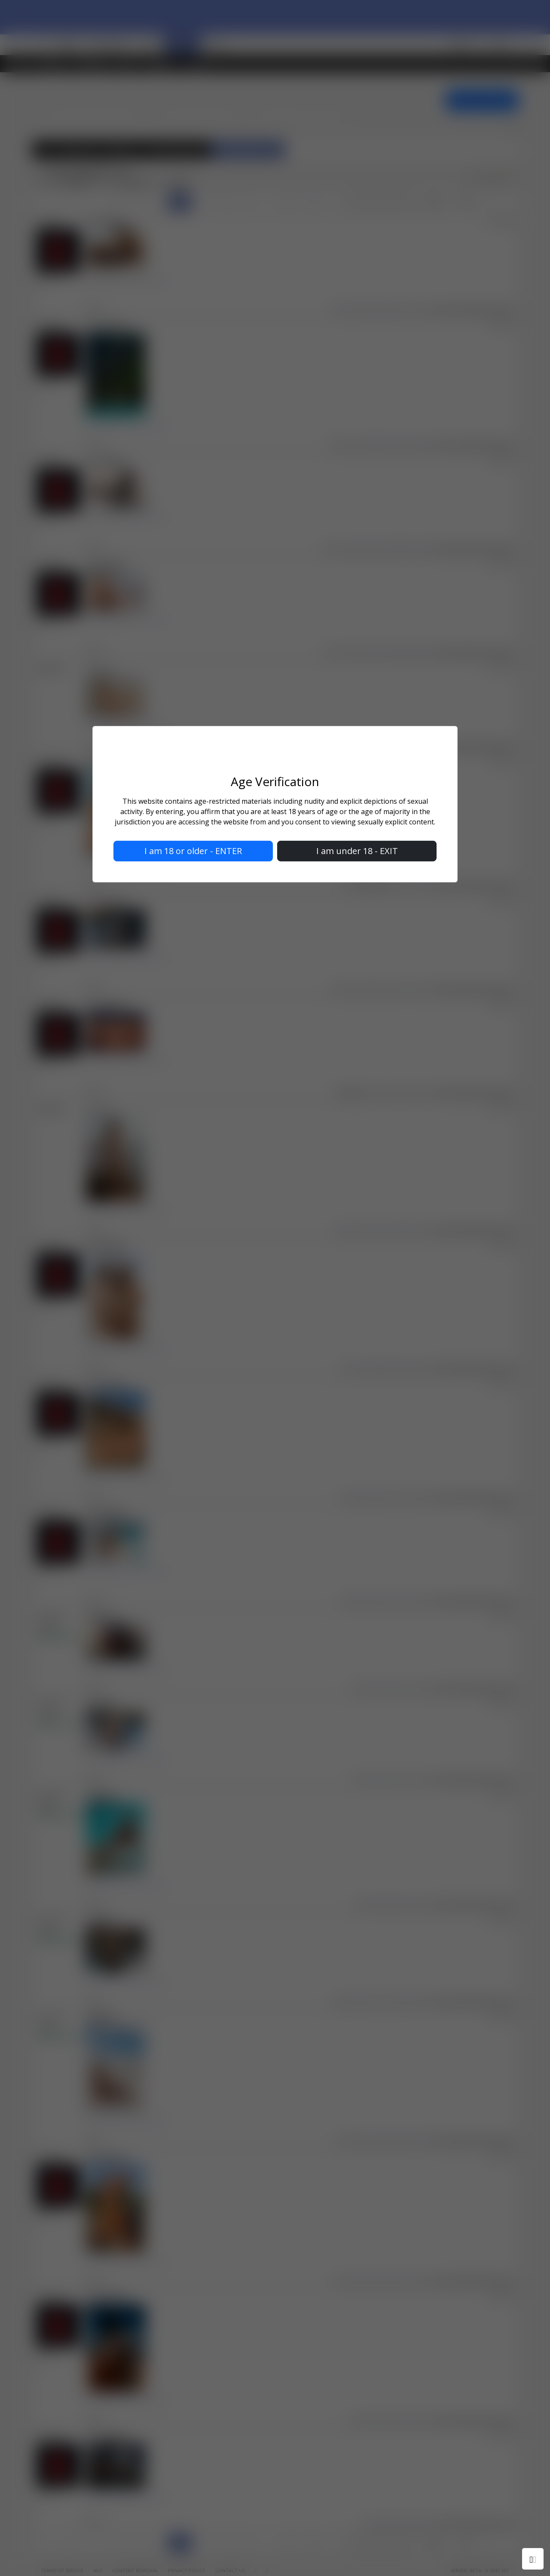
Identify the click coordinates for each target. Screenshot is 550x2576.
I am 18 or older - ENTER (193, 851)
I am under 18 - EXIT (357, 851)
